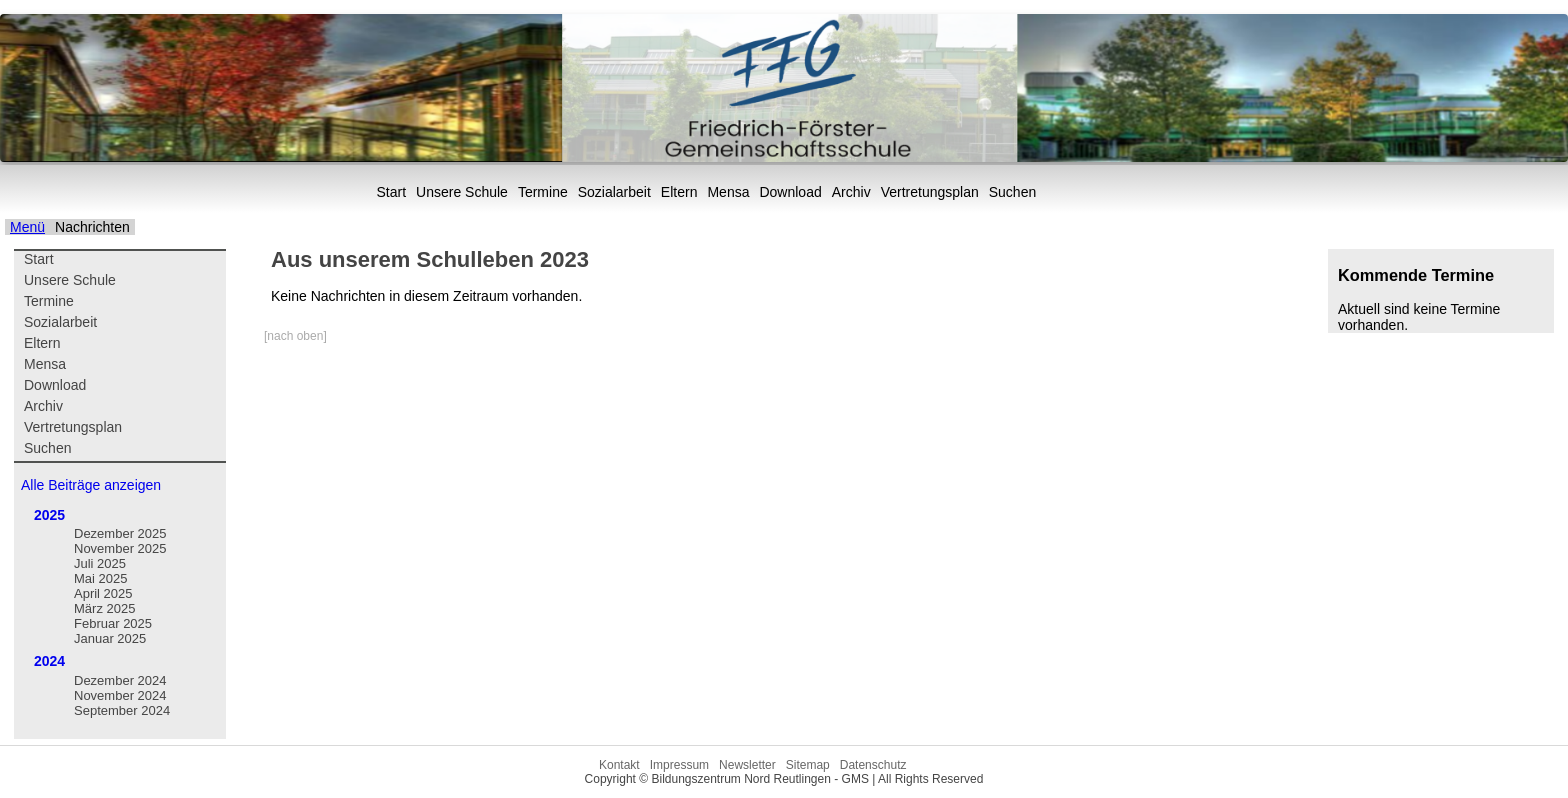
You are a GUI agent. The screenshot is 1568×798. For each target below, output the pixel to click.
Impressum (679, 765)
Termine (543, 192)
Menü (27, 227)
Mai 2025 (100, 578)
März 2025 (104, 608)
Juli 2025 (100, 563)
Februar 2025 (113, 623)
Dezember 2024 (120, 680)
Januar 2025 (110, 638)
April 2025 (103, 593)
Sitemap (808, 765)
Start (392, 192)
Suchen (1012, 192)
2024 (49, 661)
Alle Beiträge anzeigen (91, 485)
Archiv (851, 192)
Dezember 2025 (120, 533)
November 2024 (120, 695)
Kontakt (619, 765)
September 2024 (122, 710)
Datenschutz (873, 765)
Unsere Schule (462, 192)
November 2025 (120, 548)
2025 (49, 515)
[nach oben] (295, 336)
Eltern (679, 192)
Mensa (728, 192)
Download (790, 192)
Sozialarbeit (614, 192)
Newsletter (747, 765)
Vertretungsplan (930, 192)
